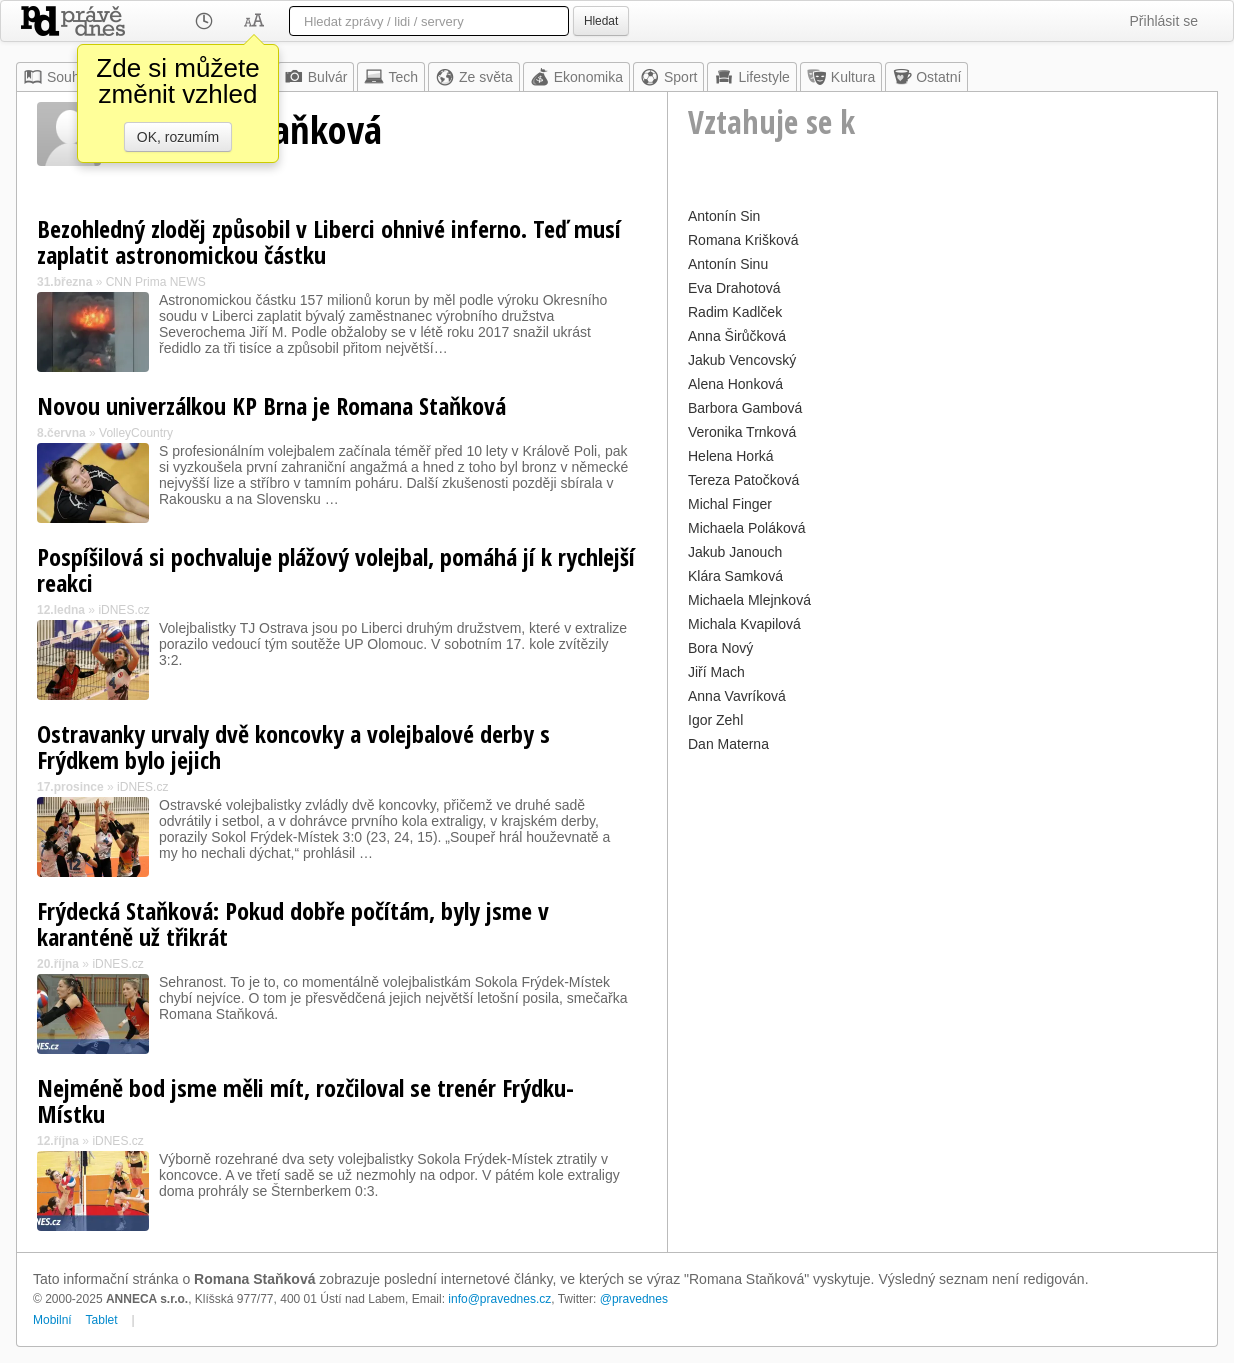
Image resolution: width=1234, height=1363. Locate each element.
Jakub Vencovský (742, 360)
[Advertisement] (942, 898)
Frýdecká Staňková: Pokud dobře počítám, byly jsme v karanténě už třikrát (293, 923)
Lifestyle (751, 77)
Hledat (601, 21)
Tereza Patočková (743, 480)
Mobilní (52, 1320)
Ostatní (926, 77)
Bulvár (316, 77)
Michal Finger (730, 504)
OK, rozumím (178, 137)
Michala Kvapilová (744, 624)
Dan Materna (728, 744)
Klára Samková (735, 576)
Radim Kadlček (735, 312)
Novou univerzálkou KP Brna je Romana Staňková (271, 405)
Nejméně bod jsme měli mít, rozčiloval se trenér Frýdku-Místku (305, 1100)
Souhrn (57, 77)
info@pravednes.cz (499, 1299)
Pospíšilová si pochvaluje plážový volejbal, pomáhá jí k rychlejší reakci (336, 569)
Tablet (102, 1320)
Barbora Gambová (745, 408)
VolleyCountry (136, 433)
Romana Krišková (743, 240)
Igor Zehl (715, 720)
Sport (668, 77)
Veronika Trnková (742, 432)
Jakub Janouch (735, 552)
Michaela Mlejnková (749, 600)
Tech (391, 77)
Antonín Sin (724, 216)
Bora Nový (720, 648)
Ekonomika (576, 77)
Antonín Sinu (728, 264)
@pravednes (634, 1299)
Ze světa (474, 77)
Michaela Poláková (747, 528)
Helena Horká (731, 456)
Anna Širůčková (737, 336)
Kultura (841, 77)
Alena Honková (735, 384)
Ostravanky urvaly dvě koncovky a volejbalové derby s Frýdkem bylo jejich (293, 746)
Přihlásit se (1164, 21)
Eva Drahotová (734, 288)
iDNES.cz (123, 610)
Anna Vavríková (737, 696)
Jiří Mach (716, 672)
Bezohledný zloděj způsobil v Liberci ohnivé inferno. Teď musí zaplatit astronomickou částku (329, 241)
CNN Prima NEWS (156, 282)
